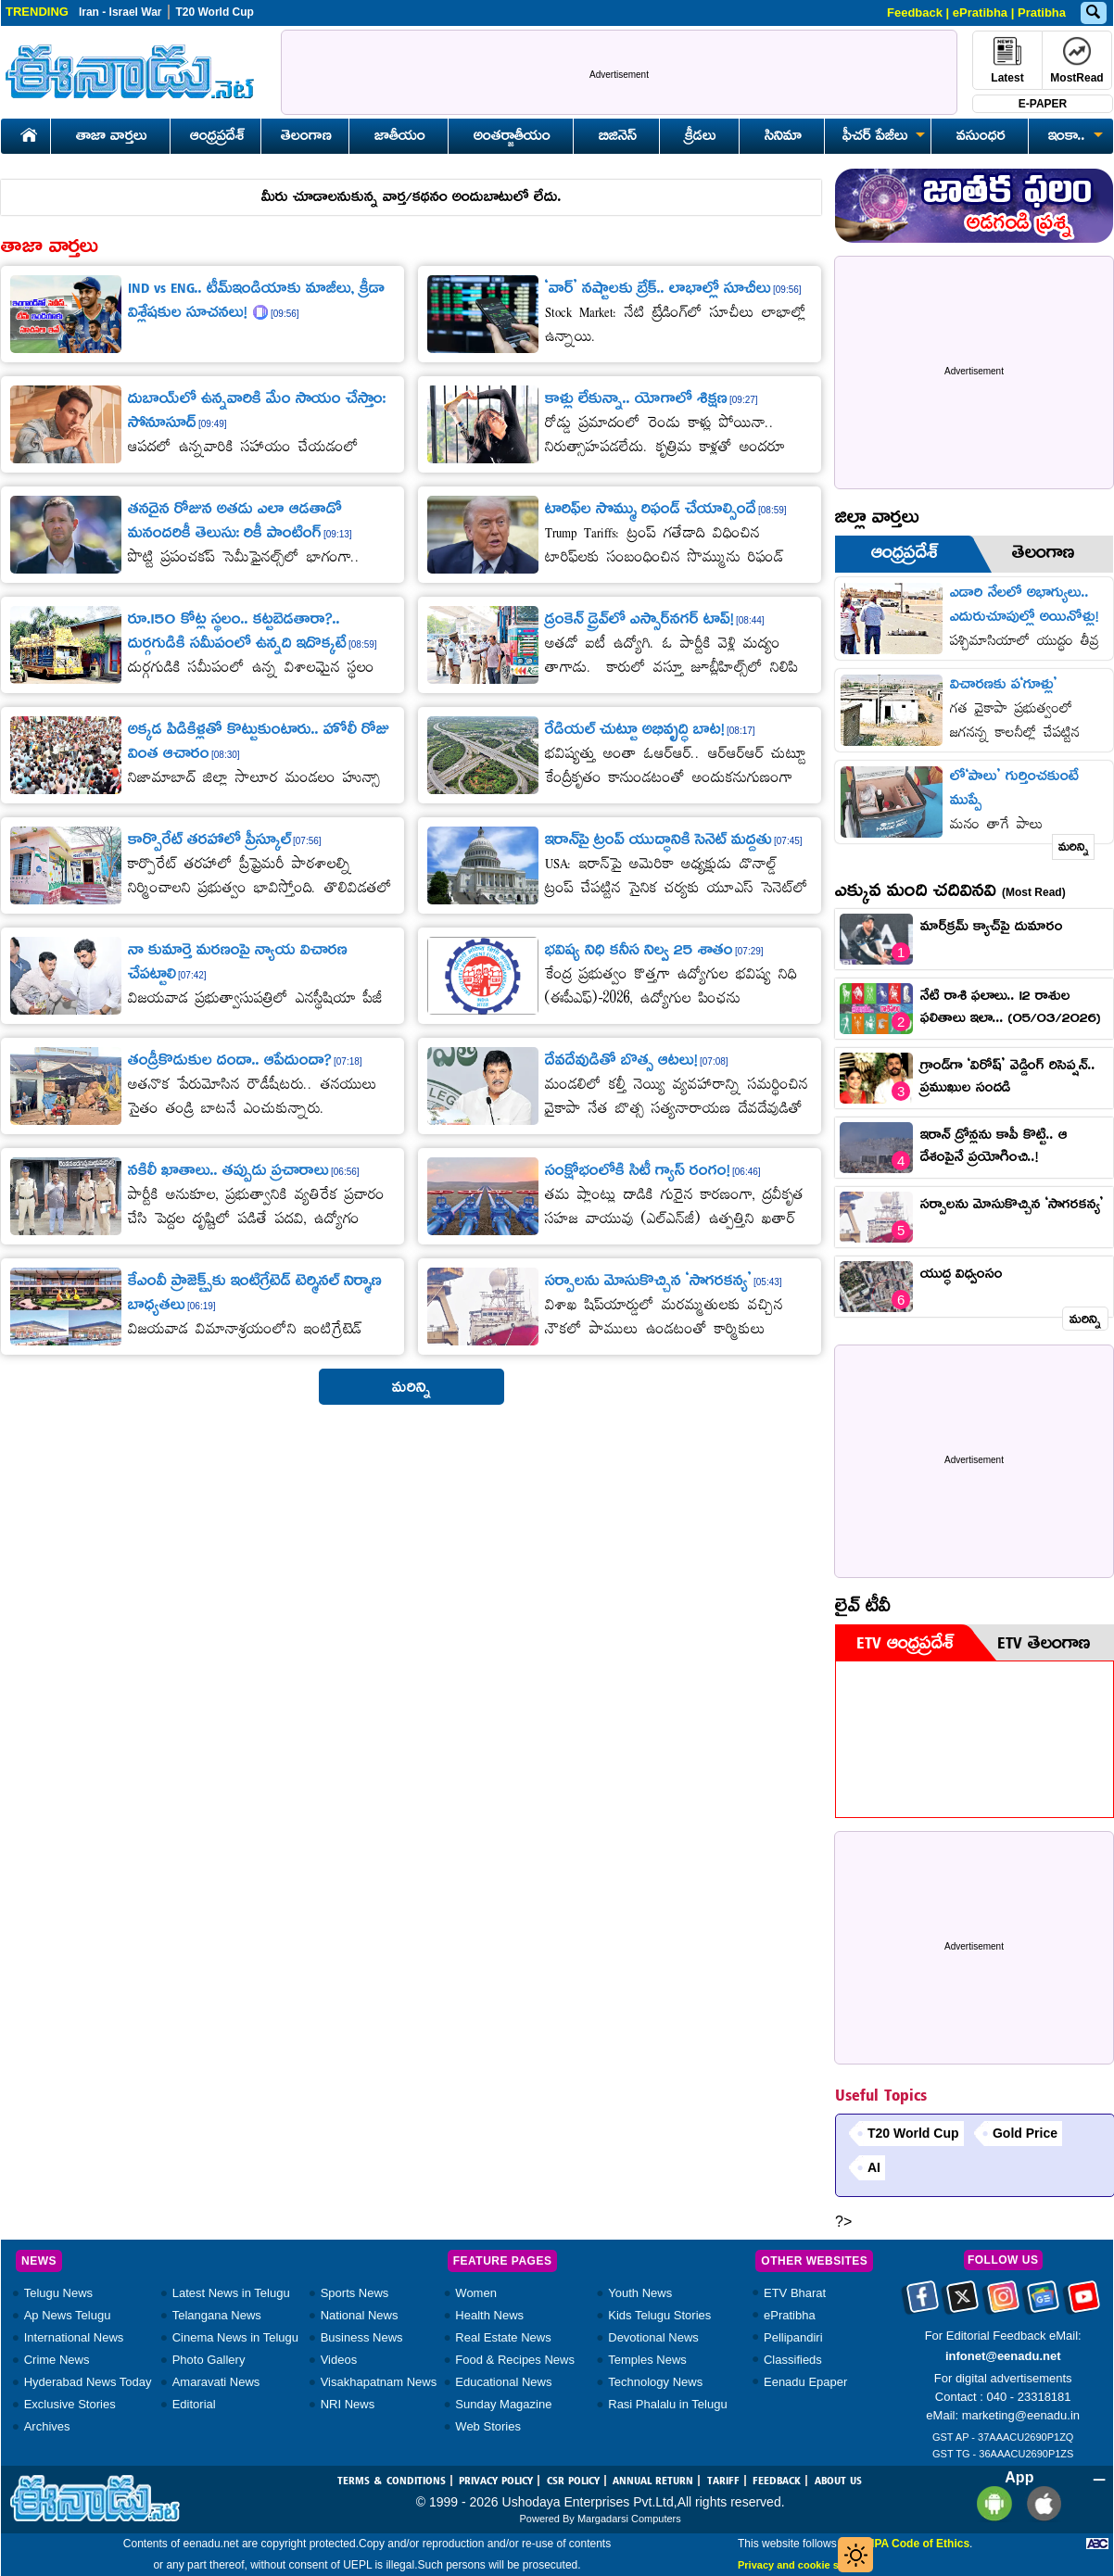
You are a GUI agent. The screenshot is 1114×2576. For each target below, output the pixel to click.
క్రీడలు (700, 137)
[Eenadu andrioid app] (991, 2502)
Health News (489, 2315)
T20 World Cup (214, 12)
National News (360, 2315)
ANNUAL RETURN (653, 2481)
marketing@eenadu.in (1021, 2415)
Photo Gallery (209, 2360)
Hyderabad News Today (88, 2382)
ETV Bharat (795, 2293)
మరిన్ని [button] (411, 1388)
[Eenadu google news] (1043, 2303)
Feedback (915, 12)
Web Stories (488, 2426)
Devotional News (653, 2337)
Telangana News (216, 2315)
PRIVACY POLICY (496, 2481)
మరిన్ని (1073, 848)
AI (873, 2167)
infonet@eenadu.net (1003, 2356)
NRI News (348, 2404)
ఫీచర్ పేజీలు (880, 137)
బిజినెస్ (618, 137)
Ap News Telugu (67, 2315)
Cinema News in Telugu (235, 2337)
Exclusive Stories (70, 2404)
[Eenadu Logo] (130, 72)
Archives (47, 2426)
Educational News (503, 2382)
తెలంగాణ (306, 137)
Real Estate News (503, 2337)
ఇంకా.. (1071, 137)
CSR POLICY (573, 2481)
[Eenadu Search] (1092, 13)
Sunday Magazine (503, 2404)
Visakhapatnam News (379, 2382)
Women (476, 2293)
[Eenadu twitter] (962, 2303)
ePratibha (980, 12)
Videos (339, 2360)
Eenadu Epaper (805, 2382)
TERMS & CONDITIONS (391, 2481)
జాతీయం (399, 137)
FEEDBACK (777, 2481)
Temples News (647, 2360)
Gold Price (1025, 2133)
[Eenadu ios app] (1039, 2502)
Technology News (655, 2382)
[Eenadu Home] (25, 132)
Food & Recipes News (515, 2360)
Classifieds (793, 2360)
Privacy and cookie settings (805, 2564)
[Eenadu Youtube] (1084, 2303)
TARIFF (723, 2481)
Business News (362, 2337)
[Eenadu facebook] (922, 2303)
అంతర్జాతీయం (512, 137)
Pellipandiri (793, 2337)
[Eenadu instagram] (1003, 2303)
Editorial (194, 2404)
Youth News (640, 2293)
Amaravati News (216, 2382)
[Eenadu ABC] (1097, 2543)
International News (74, 2337)
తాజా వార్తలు (111, 137)
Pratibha (1042, 12)
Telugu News (58, 2293)
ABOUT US (838, 2481)
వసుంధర (981, 137)
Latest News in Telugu (231, 2293)
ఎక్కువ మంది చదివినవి (950, 892)
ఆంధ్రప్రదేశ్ (217, 137)
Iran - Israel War (120, 12)
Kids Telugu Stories (659, 2315)
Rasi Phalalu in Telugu (667, 2404)
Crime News (57, 2360)
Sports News (355, 2293)
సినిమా (783, 137)
